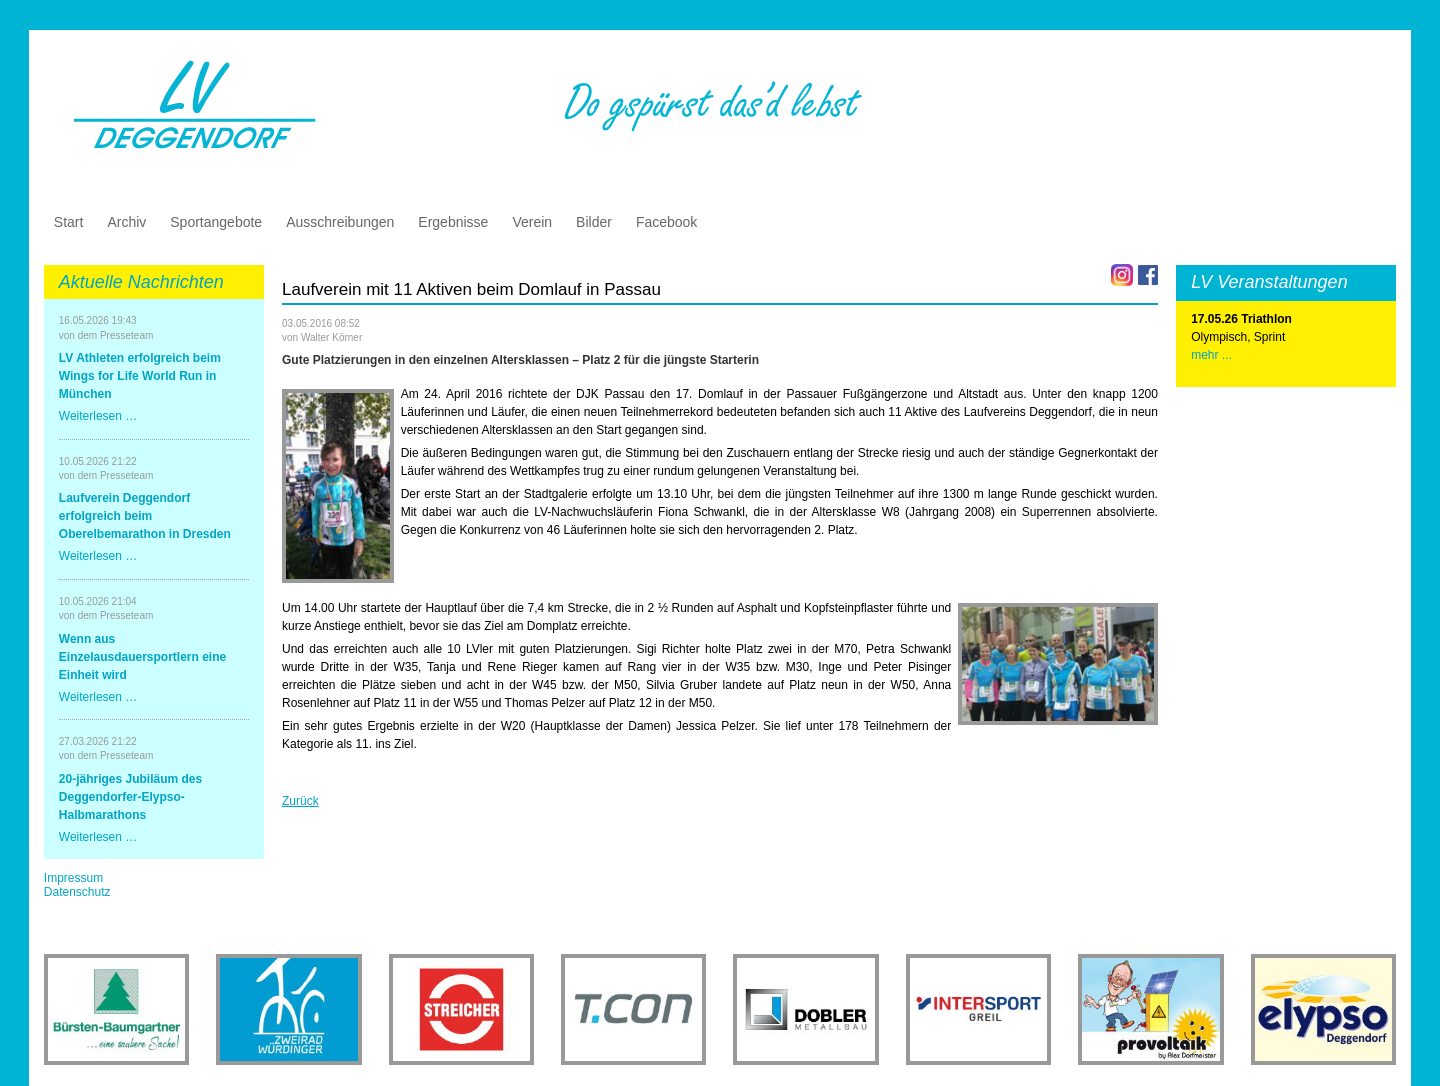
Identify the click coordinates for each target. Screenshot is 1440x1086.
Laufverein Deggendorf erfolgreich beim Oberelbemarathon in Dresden (145, 516)
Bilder (594, 222)
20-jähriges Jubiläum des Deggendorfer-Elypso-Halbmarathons (130, 797)
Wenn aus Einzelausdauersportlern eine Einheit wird (142, 657)
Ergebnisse (453, 222)
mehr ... (1211, 355)
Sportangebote (216, 222)
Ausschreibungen (340, 222)
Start (69, 222)
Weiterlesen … (98, 416)
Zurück (300, 801)
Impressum (73, 878)
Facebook (666, 222)
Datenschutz (77, 892)
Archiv (126, 222)
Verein (532, 222)
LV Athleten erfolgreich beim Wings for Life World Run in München (140, 376)
